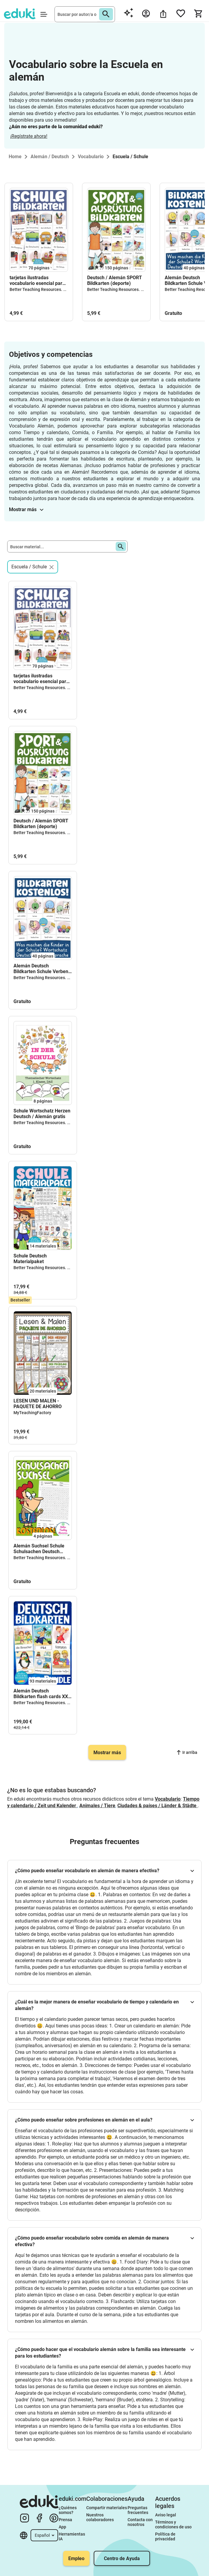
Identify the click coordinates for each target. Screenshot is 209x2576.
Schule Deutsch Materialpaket (30, 1258)
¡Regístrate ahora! (28, 136)
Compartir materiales (106, 2507)
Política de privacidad (165, 2536)
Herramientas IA (72, 2536)
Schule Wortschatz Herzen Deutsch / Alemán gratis (41, 1113)
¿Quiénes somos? (68, 2510)
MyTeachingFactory (32, 1412)
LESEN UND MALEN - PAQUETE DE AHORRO (37, 1403)
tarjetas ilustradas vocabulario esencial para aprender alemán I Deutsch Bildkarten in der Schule (39, 280)
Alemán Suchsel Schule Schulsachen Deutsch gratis (38, 1548)
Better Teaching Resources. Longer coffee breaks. (57, 289)
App (62, 2526)
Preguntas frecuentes (138, 2510)
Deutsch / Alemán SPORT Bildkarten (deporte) (114, 280)
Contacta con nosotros (141, 2522)
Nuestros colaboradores (100, 2517)
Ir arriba (187, 1752)
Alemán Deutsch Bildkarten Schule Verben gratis (40, 968)
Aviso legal (165, 2514)
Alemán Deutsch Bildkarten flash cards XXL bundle (42, 1693)
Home (15, 156)
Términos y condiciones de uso (173, 2524)
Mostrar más (26, 509)
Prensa (65, 2519)
